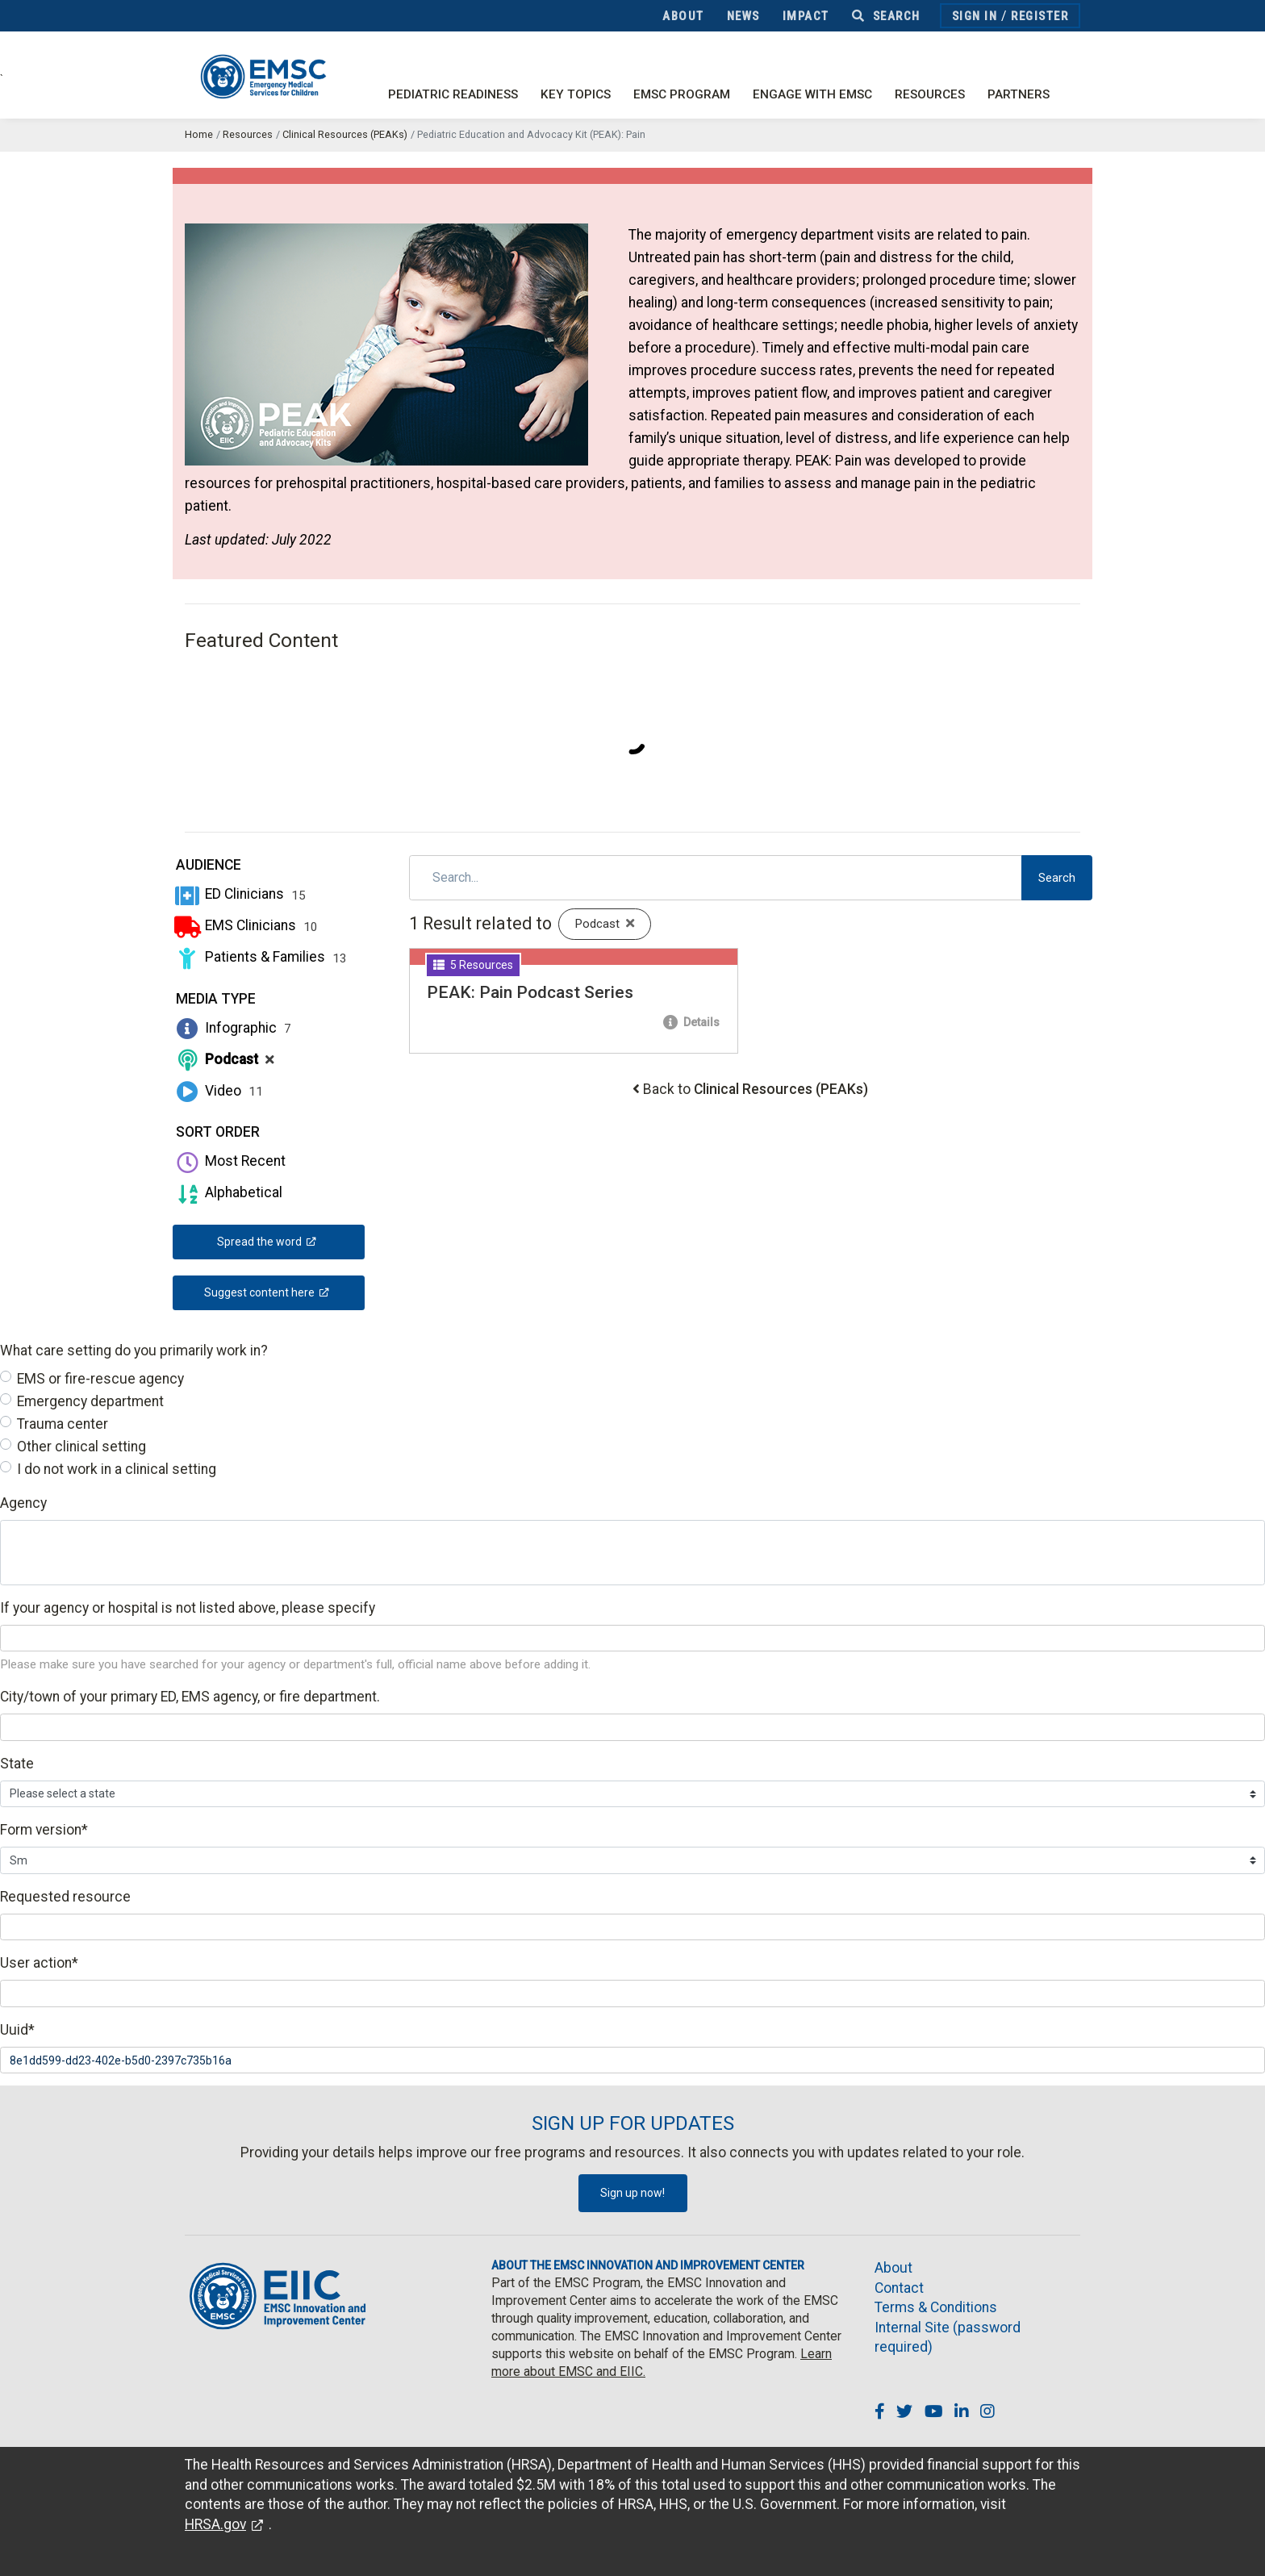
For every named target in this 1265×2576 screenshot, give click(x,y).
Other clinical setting (81, 1446)
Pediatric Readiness (453, 94)
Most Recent (229, 1161)
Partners (1018, 94)
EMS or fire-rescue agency (100, 1379)
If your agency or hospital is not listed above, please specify (187, 1608)
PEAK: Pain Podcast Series (530, 992)
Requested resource (65, 1897)
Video (218, 1091)
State (17, 1764)
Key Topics (576, 94)
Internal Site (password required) (948, 2337)
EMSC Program (681, 94)
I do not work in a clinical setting (116, 1469)
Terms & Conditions (936, 2307)
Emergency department (90, 1401)
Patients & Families (260, 957)
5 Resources (473, 964)
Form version (44, 1830)
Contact (899, 2288)
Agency (23, 1503)
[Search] (716, 877)
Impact (806, 16)
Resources (930, 94)
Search (886, 16)
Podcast (223, 1059)
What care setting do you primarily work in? (134, 1350)
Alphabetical (227, 1192)
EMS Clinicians (245, 925)
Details (691, 1022)
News (743, 16)
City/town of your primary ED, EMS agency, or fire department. (190, 1697)
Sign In (975, 16)
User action (39, 1963)
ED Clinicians (239, 894)
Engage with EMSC (812, 94)
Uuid (17, 2030)
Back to (755, 1089)
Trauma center (62, 1424)
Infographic (232, 1028)
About (683, 16)
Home (199, 134)
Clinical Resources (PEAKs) (344, 134)
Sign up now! (632, 2192)
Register (1039, 16)
